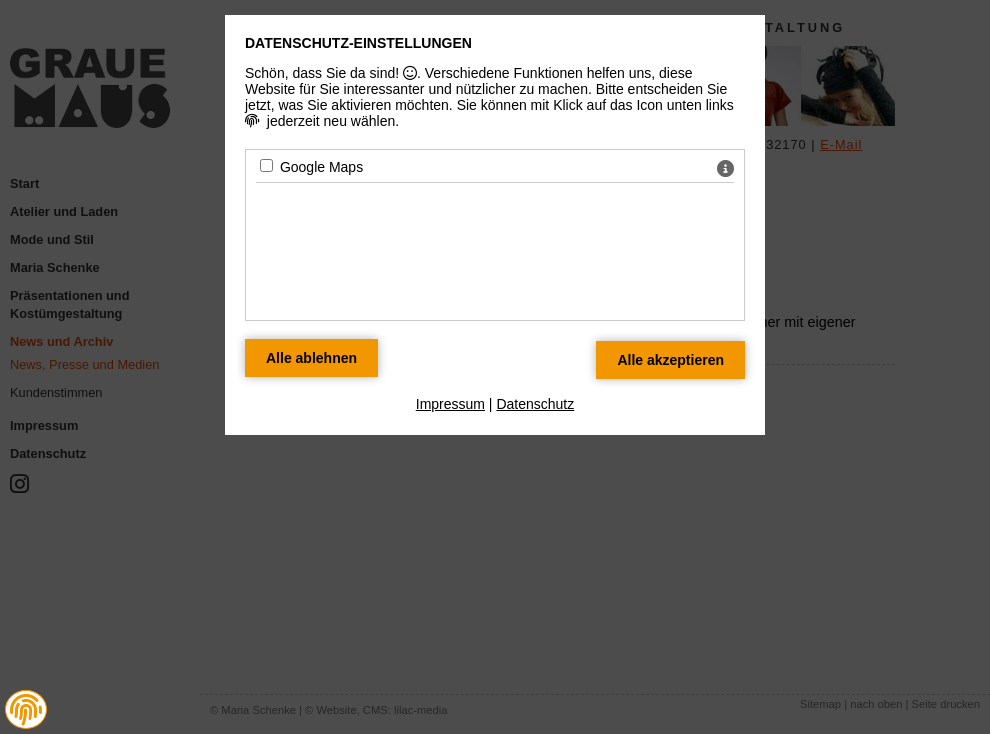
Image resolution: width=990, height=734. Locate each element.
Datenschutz (535, 404)
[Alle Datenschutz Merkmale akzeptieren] (670, 360)
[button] (26, 710)
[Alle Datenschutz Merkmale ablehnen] (311, 358)
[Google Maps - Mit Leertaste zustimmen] (266, 165)
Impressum (450, 404)
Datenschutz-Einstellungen (358, 43)
